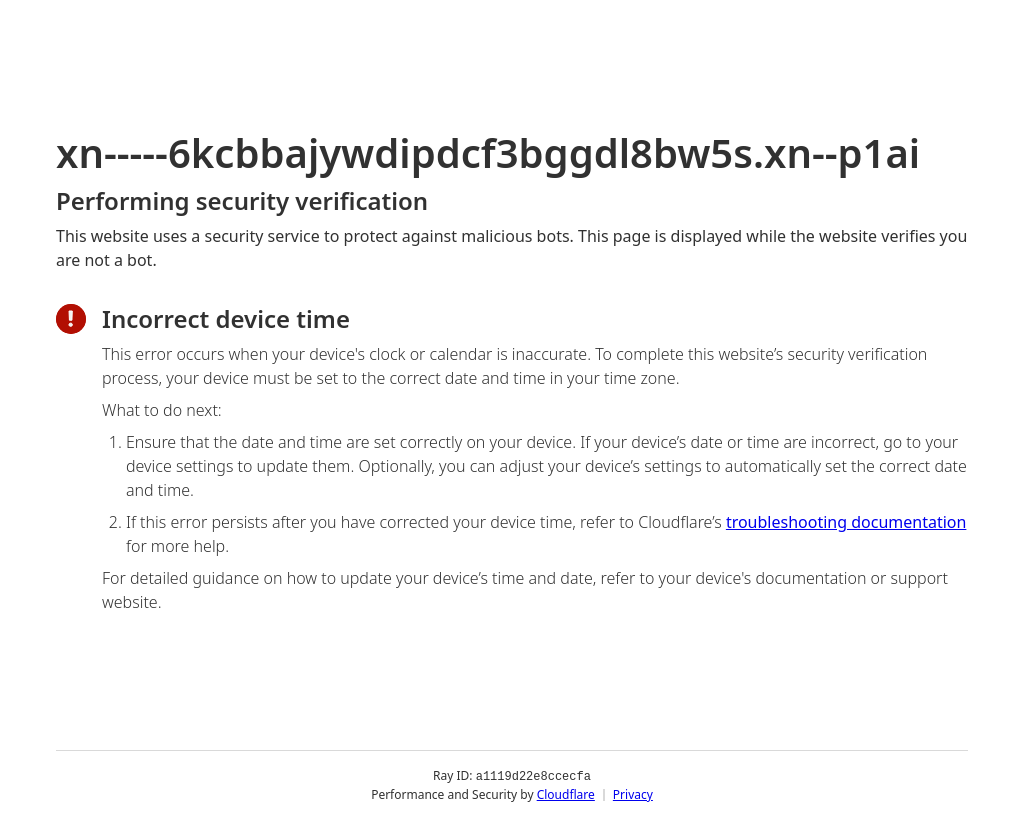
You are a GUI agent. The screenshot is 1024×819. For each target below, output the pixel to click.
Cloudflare (566, 793)
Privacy (633, 793)
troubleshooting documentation (846, 522)
